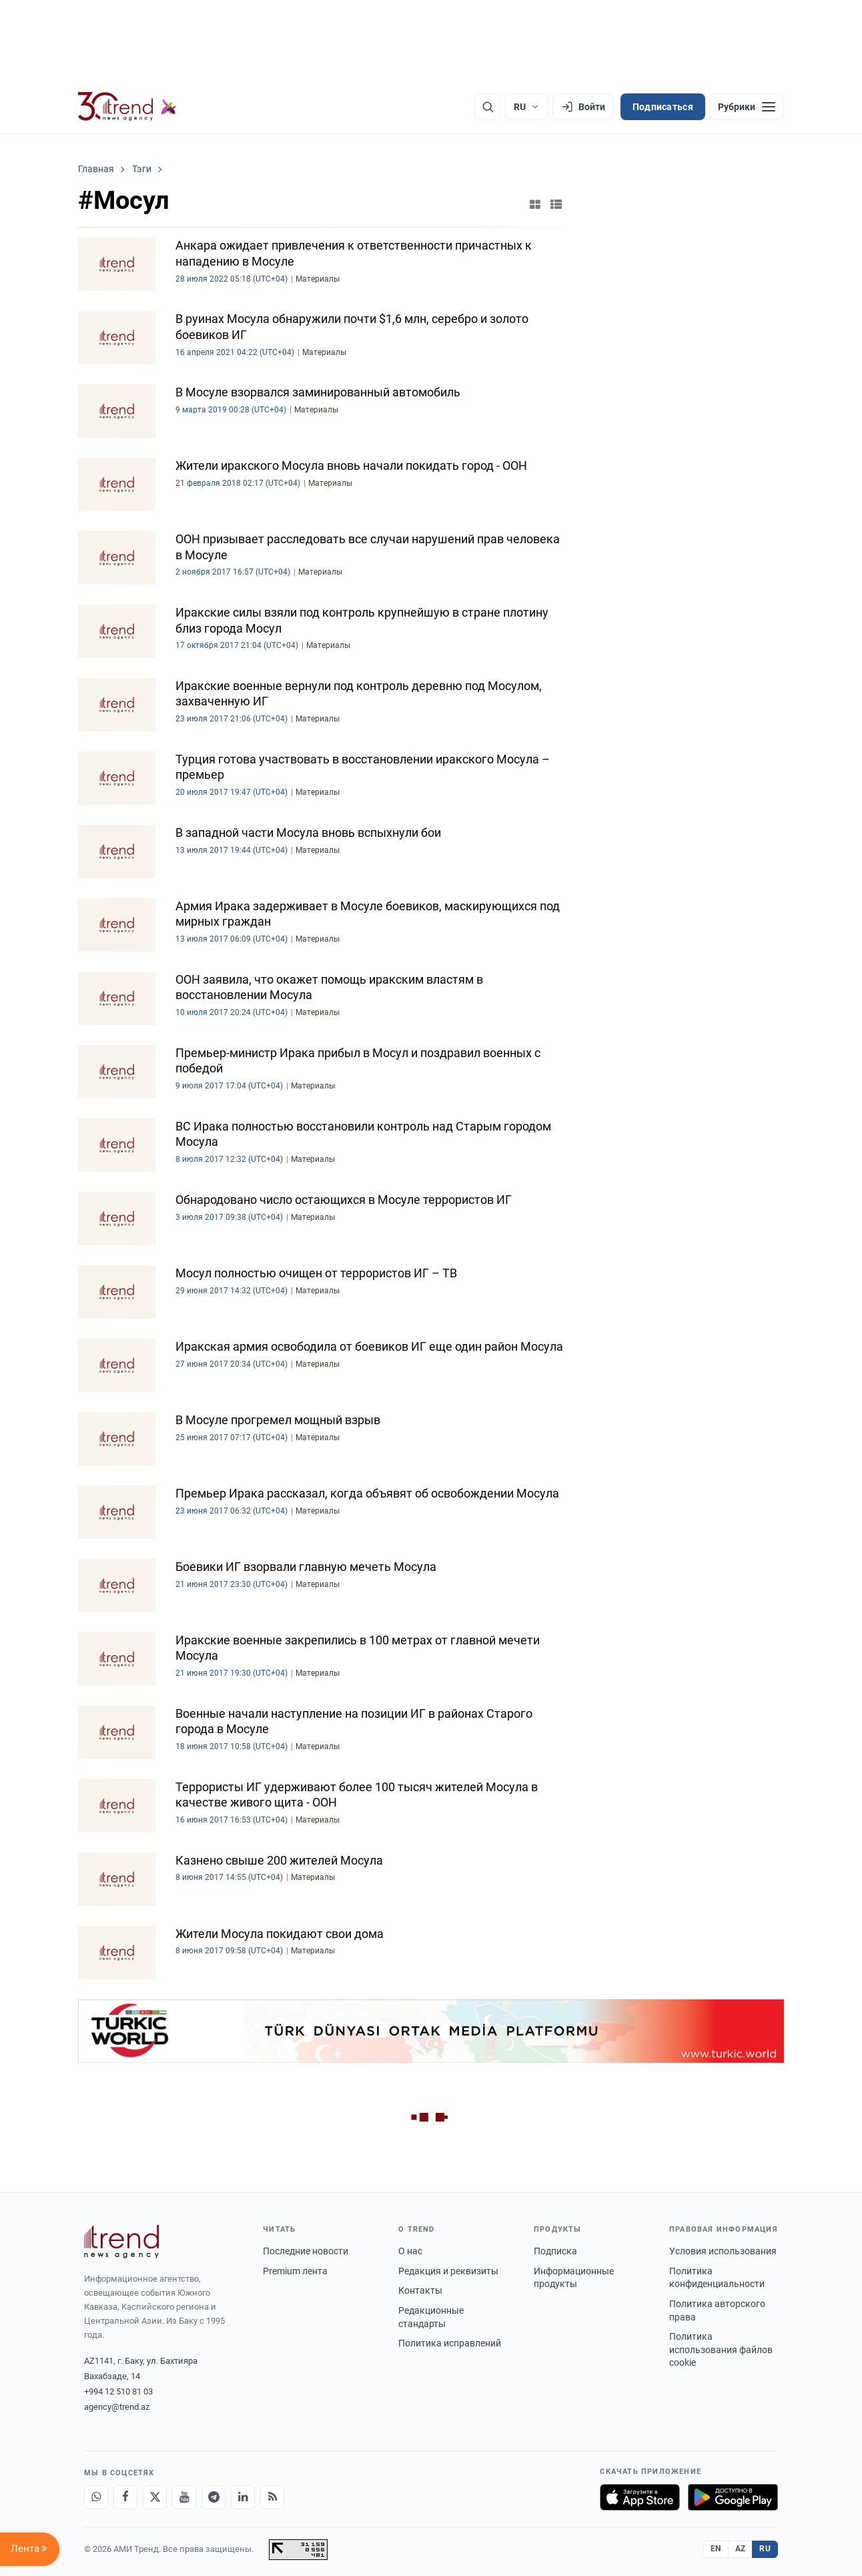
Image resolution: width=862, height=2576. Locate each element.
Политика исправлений (449, 2343)
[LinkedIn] (243, 2497)
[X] (155, 2497)
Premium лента (295, 2271)
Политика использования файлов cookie (721, 2349)
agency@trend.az (116, 2407)
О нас (410, 2251)
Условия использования (723, 2251)
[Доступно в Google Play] (733, 2497)
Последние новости (305, 2251)
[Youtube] (184, 2497)
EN (716, 2548)
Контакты (420, 2290)
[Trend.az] (127, 106)
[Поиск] (487, 106)
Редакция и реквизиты (448, 2271)
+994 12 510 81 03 (118, 2391)
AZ (740, 2548)
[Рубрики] (746, 106)
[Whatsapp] (96, 2497)
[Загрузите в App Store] (640, 2497)
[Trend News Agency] (121, 2241)
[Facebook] (125, 2497)
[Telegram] (213, 2497)
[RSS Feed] (272, 2497)
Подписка (555, 2251)
